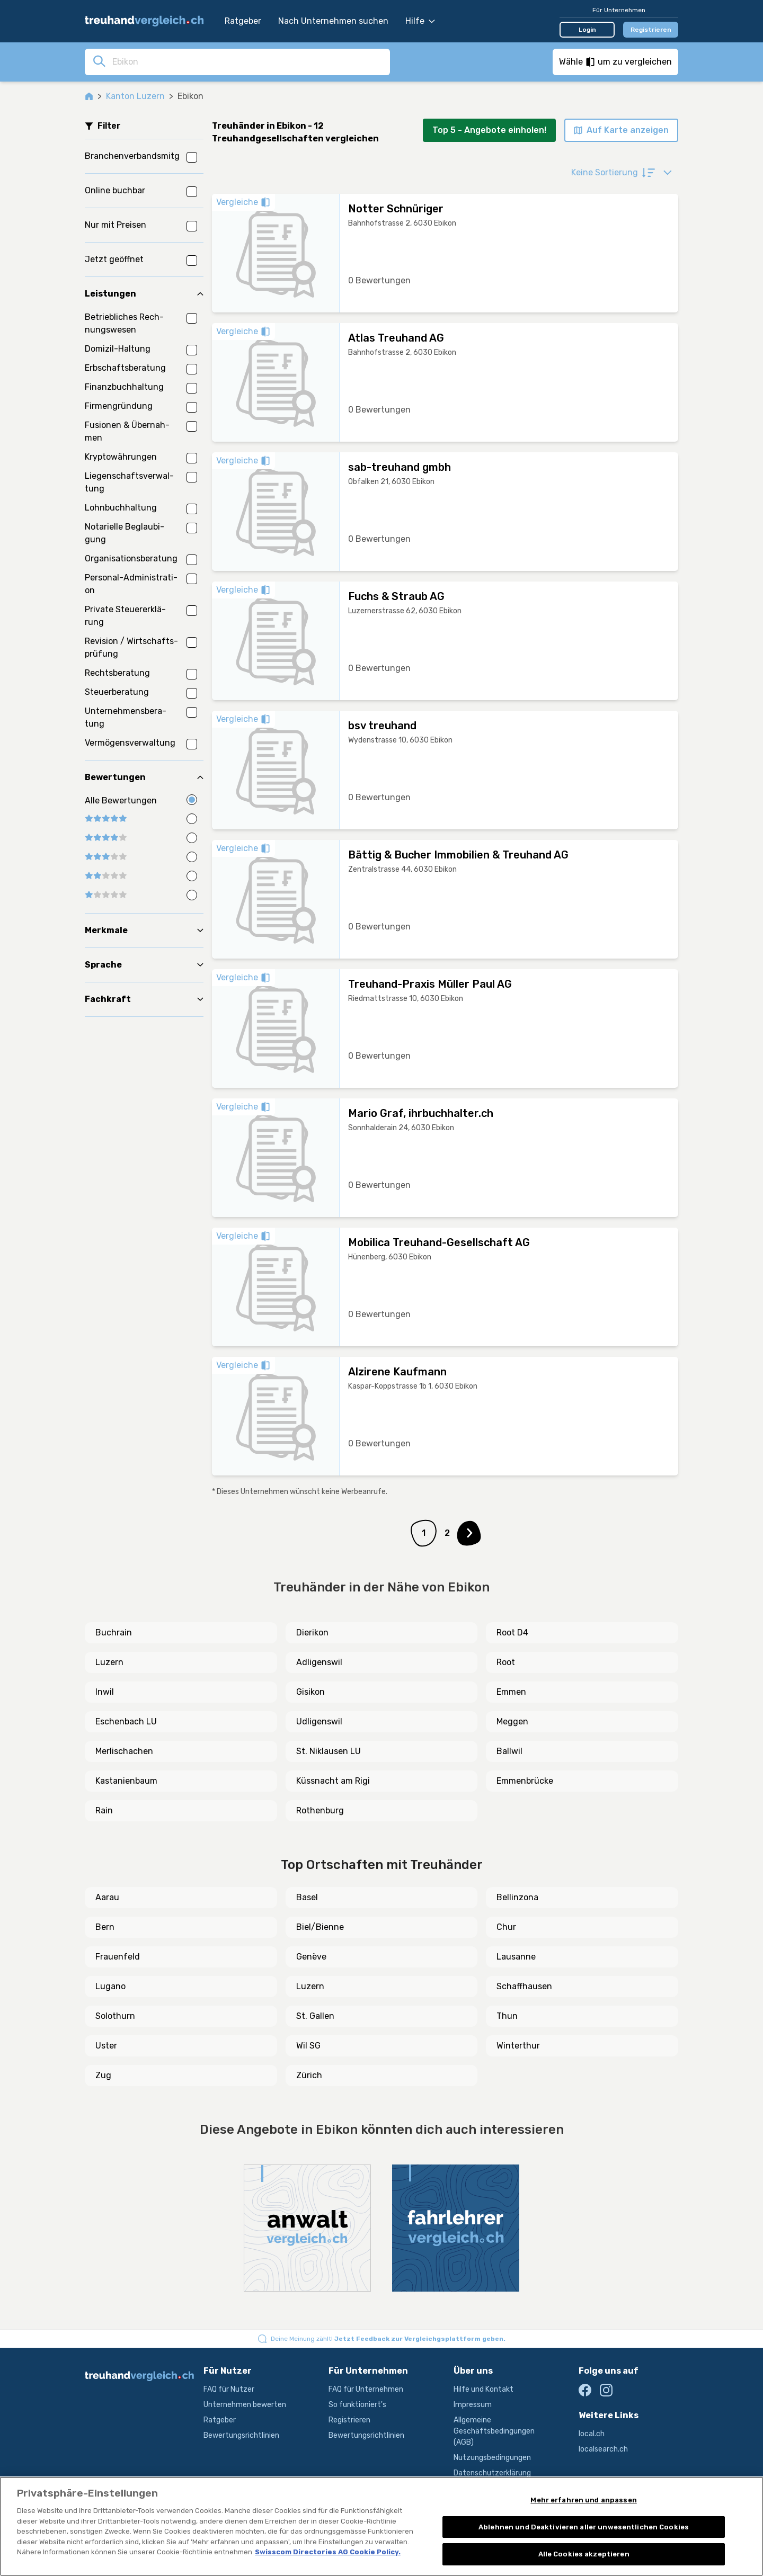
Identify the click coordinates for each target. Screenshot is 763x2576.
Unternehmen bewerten (244, 2404)
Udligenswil (319, 1721)
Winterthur (518, 2046)
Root (505, 1662)
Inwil (104, 1692)
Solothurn (115, 2016)
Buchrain (113, 1632)
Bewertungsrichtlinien (241, 2435)
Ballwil (509, 1751)
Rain (104, 1810)
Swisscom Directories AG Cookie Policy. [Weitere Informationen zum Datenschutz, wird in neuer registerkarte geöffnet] (328, 2552)
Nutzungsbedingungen (492, 2457)
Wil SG (308, 2046)
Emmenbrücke (524, 1781)
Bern (104, 1927)
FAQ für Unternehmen (366, 2389)
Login (587, 29)
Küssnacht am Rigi (333, 1781)
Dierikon (312, 1632)
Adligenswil (319, 1662)
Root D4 (512, 1632)
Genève (311, 1957)
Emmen (511, 1692)
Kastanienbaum (126, 1781)
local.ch (592, 2433)
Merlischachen (124, 1751)
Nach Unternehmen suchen (333, 21)
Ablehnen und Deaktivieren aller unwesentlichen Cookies (583, 2527)
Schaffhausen (524, 1986)
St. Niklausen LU (328, 1751)
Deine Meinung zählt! (388, 2338)
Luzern (109, 1662)
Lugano (110, 1986)
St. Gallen (315, 2016)
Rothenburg (320, 1810)
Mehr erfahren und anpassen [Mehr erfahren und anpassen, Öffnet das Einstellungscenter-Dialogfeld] (583, 2500)
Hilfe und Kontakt (483, 2389)
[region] (381, 2526)
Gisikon (310, 1692)
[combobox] (248, 61)
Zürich (309, 2075)
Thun (507, 2016)
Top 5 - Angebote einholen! (489, 130)
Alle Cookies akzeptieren (583, 2554)
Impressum (473, 2404)
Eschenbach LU (126, 1721)
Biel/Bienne (320, 1927)
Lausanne (516, 1957)
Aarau (107, 1897)
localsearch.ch (603, 2449)
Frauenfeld (117, 1957)
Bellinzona (517, 1897)
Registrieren (651, 29)
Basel (307, 1897)
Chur (506, 1927)
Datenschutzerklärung (492, 2472)
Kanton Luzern (135, 96)
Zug (103, 2075)
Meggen (512, 1721)
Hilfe (420, 21)
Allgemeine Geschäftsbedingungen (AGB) (494, 2431)
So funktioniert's (357, 2404)
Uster (106, 2046)
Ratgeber (243, 21)
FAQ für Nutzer (228, 2389)
